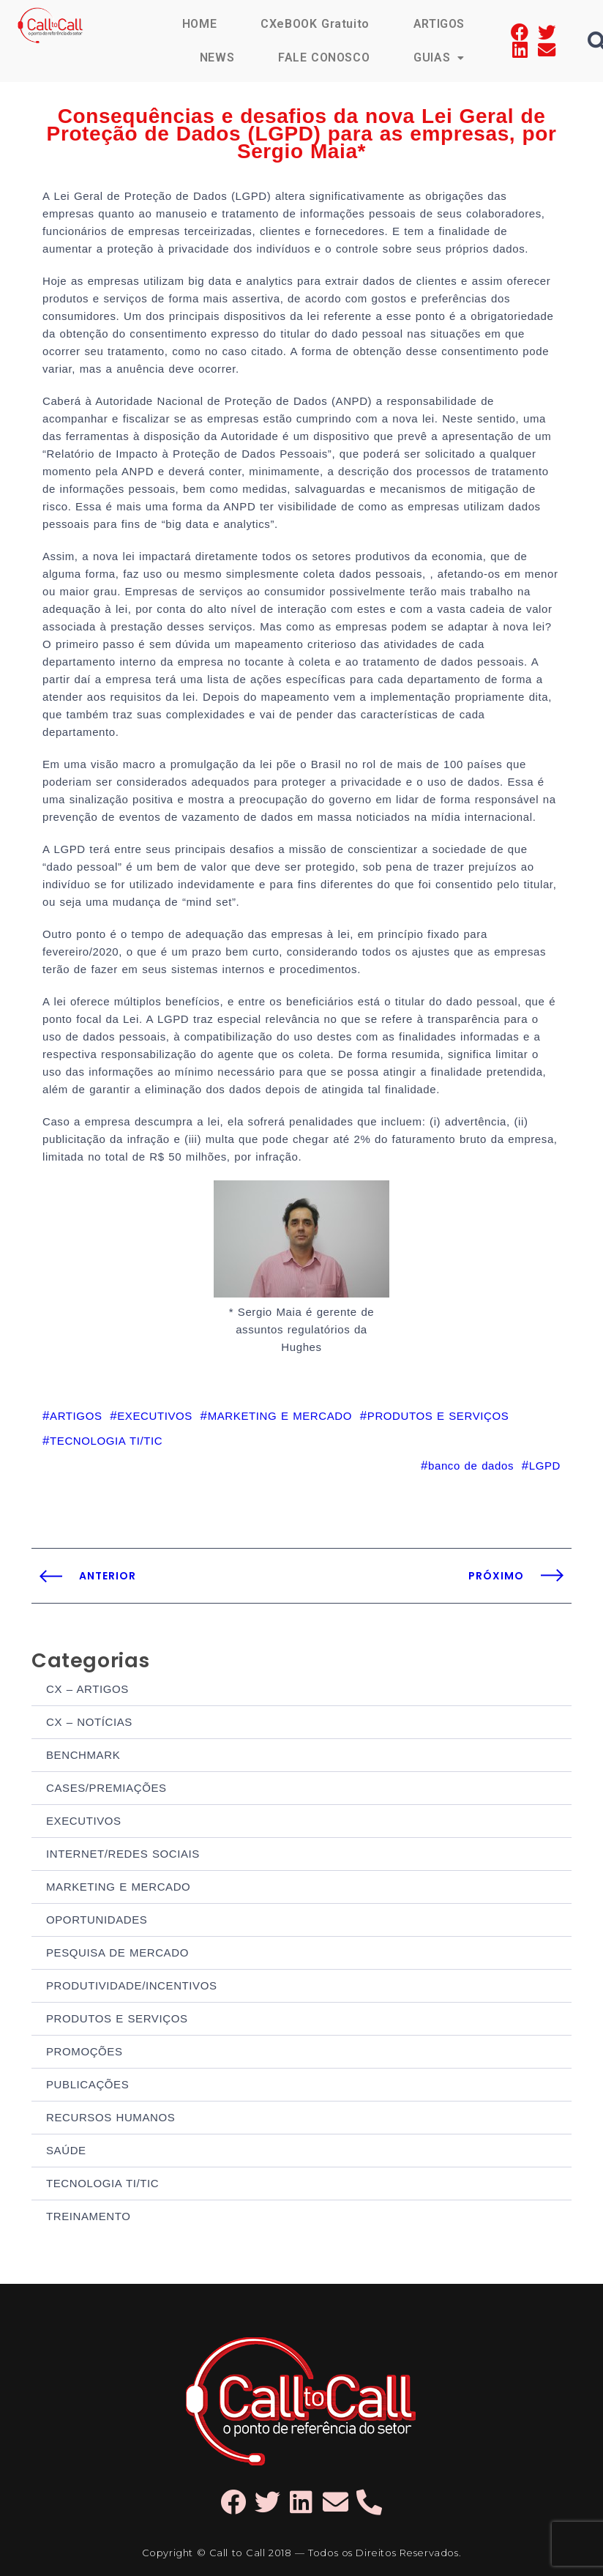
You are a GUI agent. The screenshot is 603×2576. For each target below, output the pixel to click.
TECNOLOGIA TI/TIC (102, 2183)
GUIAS (439, 57)
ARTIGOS (439, 24)
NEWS (217, 57)
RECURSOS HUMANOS (110, 2117)
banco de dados (471, 1465)
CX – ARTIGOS (87, 1689)
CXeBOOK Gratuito (315, 24)
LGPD (545, 1465)
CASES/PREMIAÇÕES (106, 1788)
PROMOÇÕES (84, 2051)
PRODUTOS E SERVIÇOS (117, 2018)
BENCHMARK (83, 1755)
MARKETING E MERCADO (118, 1886)
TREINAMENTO (88, 2216)
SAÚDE (66, 2150)
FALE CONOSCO (324, 57)
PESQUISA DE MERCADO (117, 1952)
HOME (199, 24)
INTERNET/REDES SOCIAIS (123, 1853)
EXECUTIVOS (83, 1820)
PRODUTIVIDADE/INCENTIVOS (131, 1985)
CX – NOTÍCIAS (89, 1722)
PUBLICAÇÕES (87, 2084)
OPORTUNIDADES (96, 1919)
